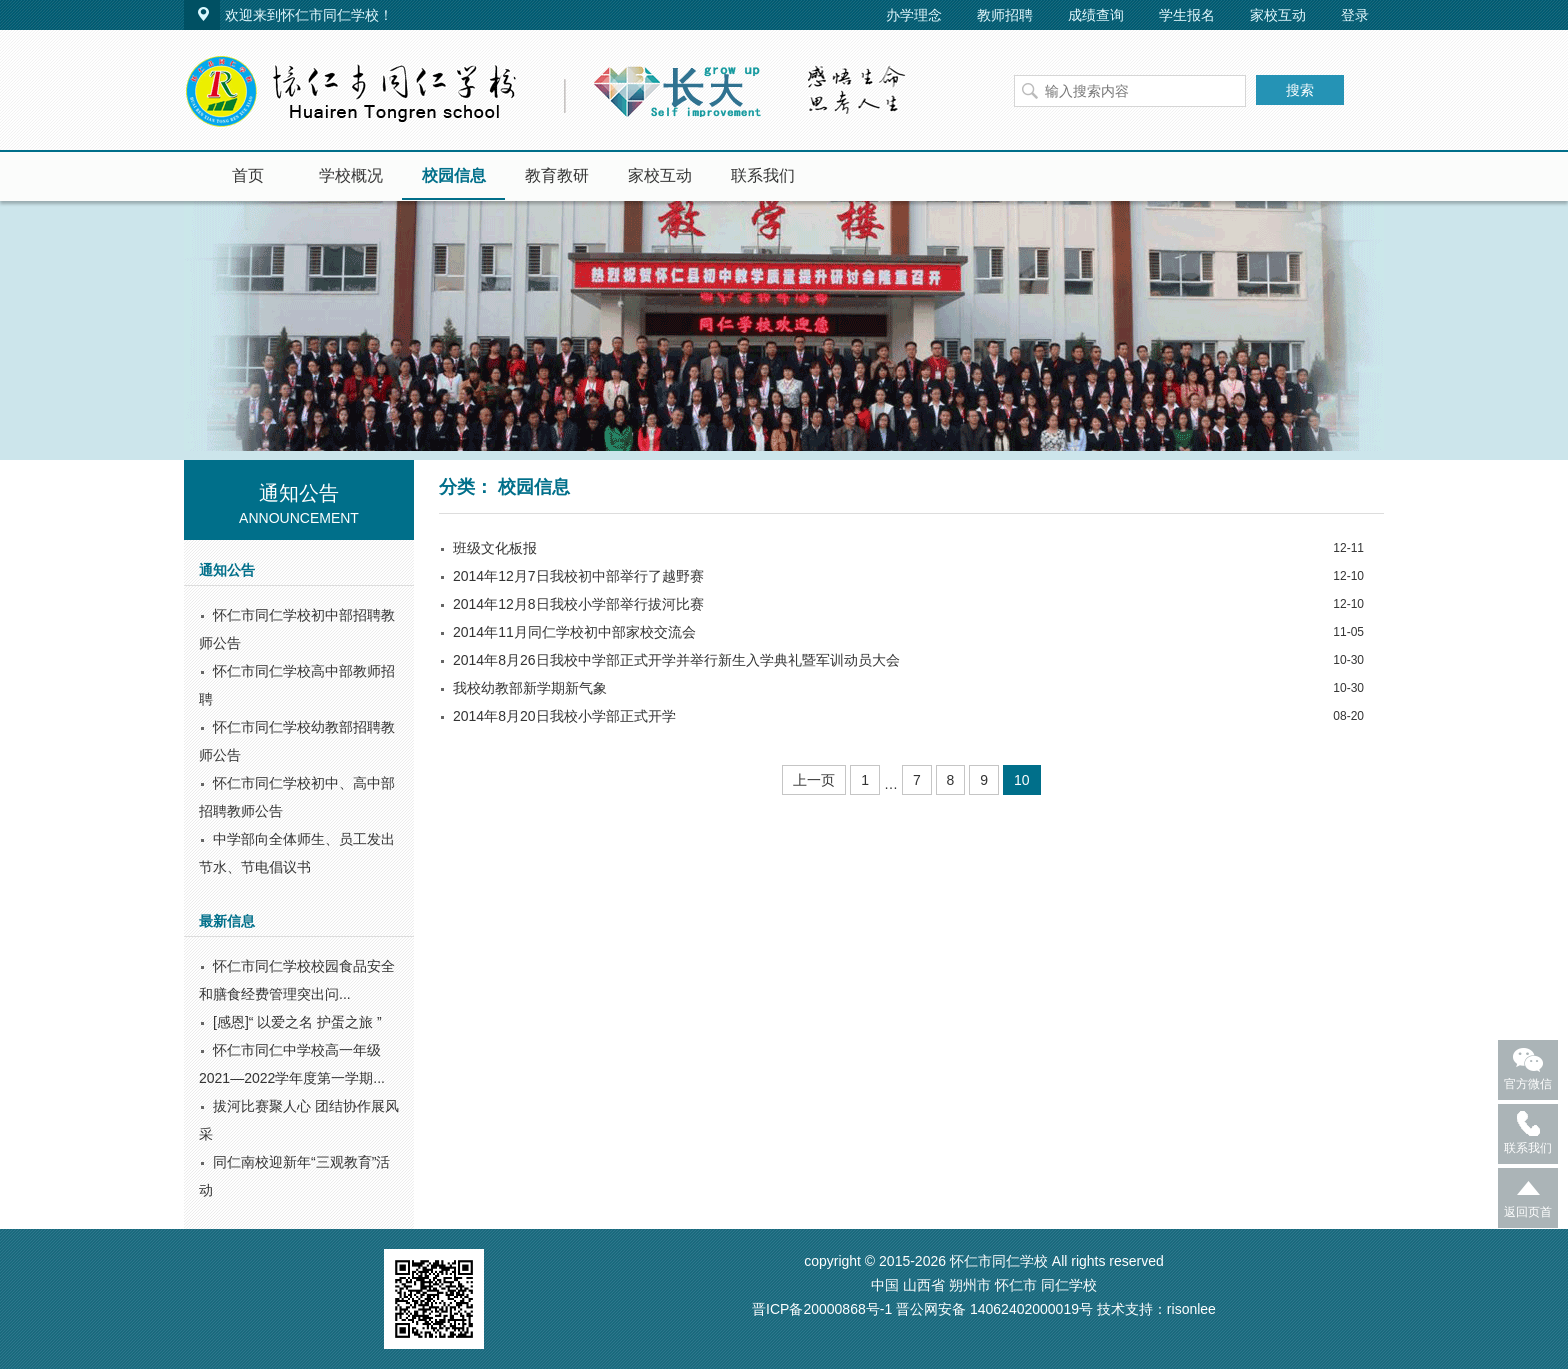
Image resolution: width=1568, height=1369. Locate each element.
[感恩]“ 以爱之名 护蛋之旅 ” (297, 1022)
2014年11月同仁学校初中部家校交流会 (574, 632)
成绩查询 (1096, 15)
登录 (1355, 15)
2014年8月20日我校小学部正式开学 (564, 716)
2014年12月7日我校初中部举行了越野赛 (578, 576)
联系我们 (763, 175)
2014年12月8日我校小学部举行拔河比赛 (578, 604)
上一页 (814, 780)
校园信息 (454, 175)
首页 (248, 175)
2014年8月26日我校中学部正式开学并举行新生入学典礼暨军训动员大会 (676, 660)
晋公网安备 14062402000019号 (994, 1309)
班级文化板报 (495, 548)
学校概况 (351, 175)
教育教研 (557, 175)
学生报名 (1187, 15)
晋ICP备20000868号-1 (822, 1309)
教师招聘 (1005, 15)
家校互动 (1278, 15)
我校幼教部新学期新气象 (530, 688)
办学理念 (914, 15)
